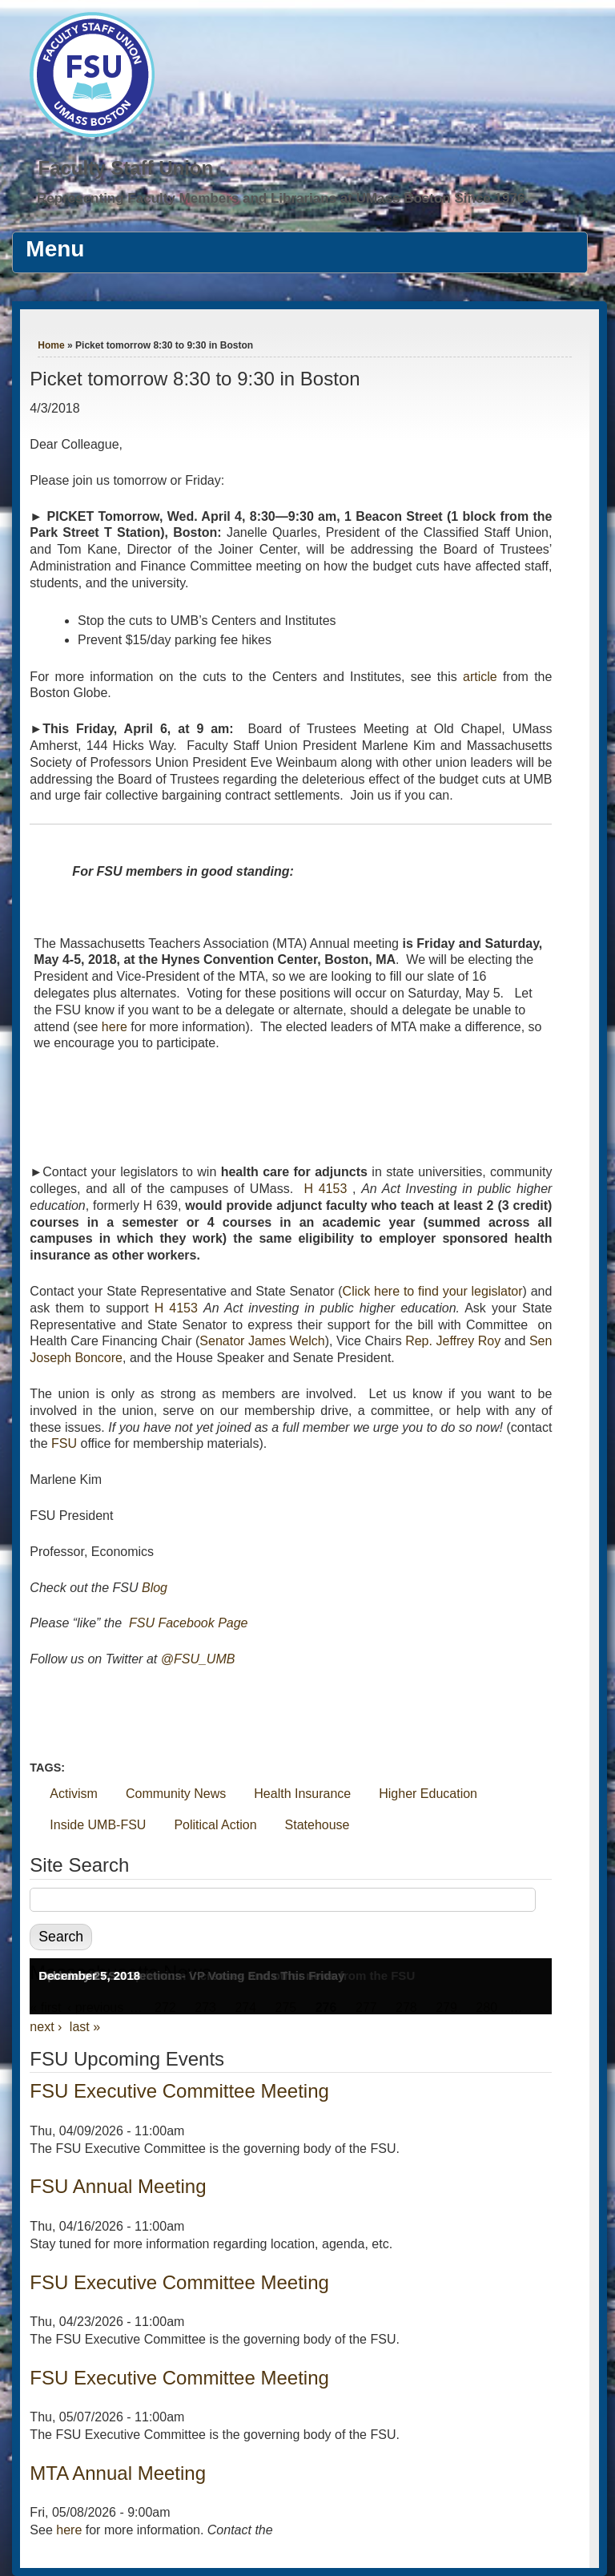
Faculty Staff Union (125, 168)
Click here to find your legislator (433, 1291)
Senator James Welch (261, 1341)
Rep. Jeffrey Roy (452, 1341)
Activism (74, 1793)
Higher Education (428, 1793)
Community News (176, 1793)
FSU (64, 1443)
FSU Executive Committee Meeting (179, 2091)
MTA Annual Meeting (118, 2473)
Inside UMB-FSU (98, 1825)
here (114, 1027)
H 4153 (325, 1188)
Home (51, 345)
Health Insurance (302, 1793)
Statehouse (317, 1825)
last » (85, 2027)
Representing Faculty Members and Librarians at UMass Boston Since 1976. (283, 198)
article (480, 676)
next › (46, 2027)
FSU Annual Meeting (118, 2186)
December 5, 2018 (89, 1975)
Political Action (215, 1825)
